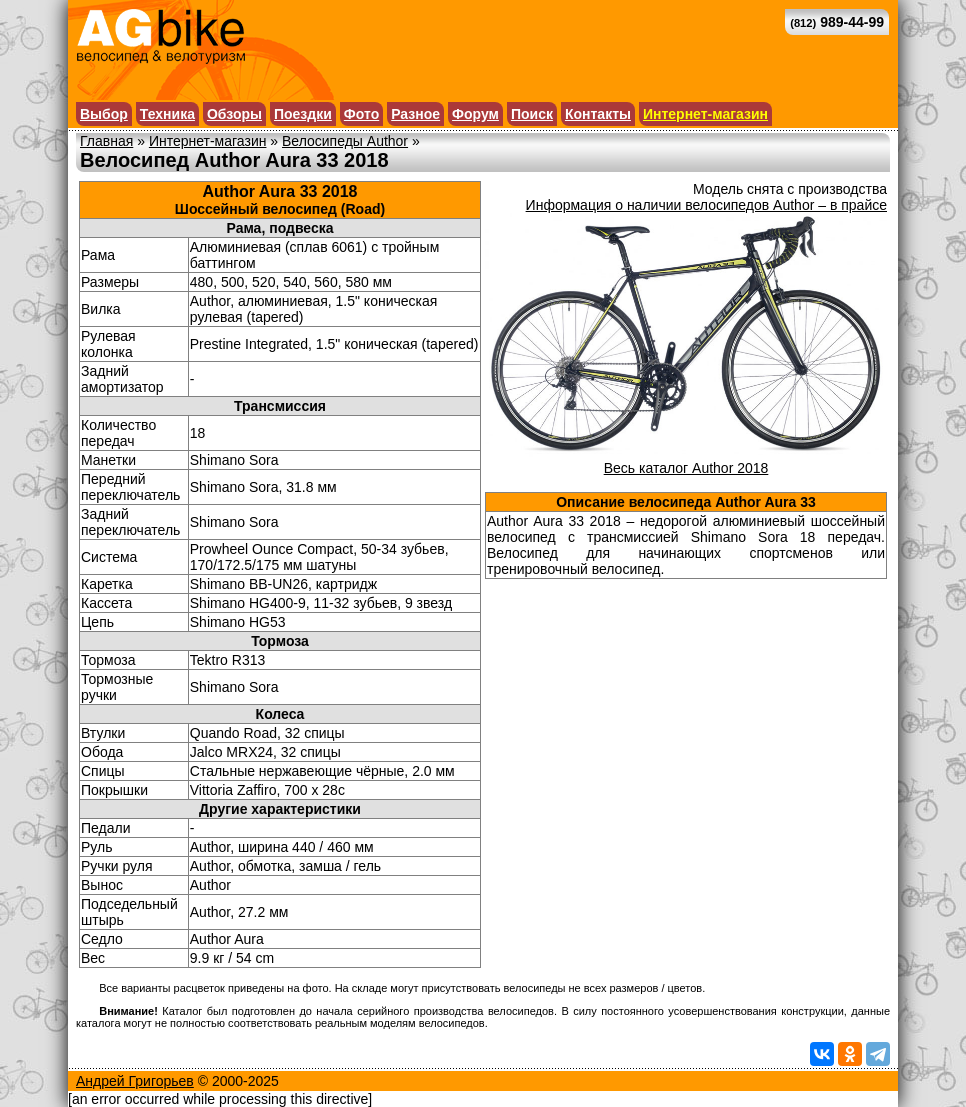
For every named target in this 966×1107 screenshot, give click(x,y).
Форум (475, 114)
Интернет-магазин (705, 114)
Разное (415, 114)
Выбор (104, 114)
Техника (167, 114)
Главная (106, 141)
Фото (361, 114)
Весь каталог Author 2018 (686, 468)
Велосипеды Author (345, 141)
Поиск (532, 114)
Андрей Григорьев (135, 1081)
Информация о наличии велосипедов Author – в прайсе (706, 205)
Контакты (598, 114)
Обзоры (234, 114)
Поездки (303, 114)
